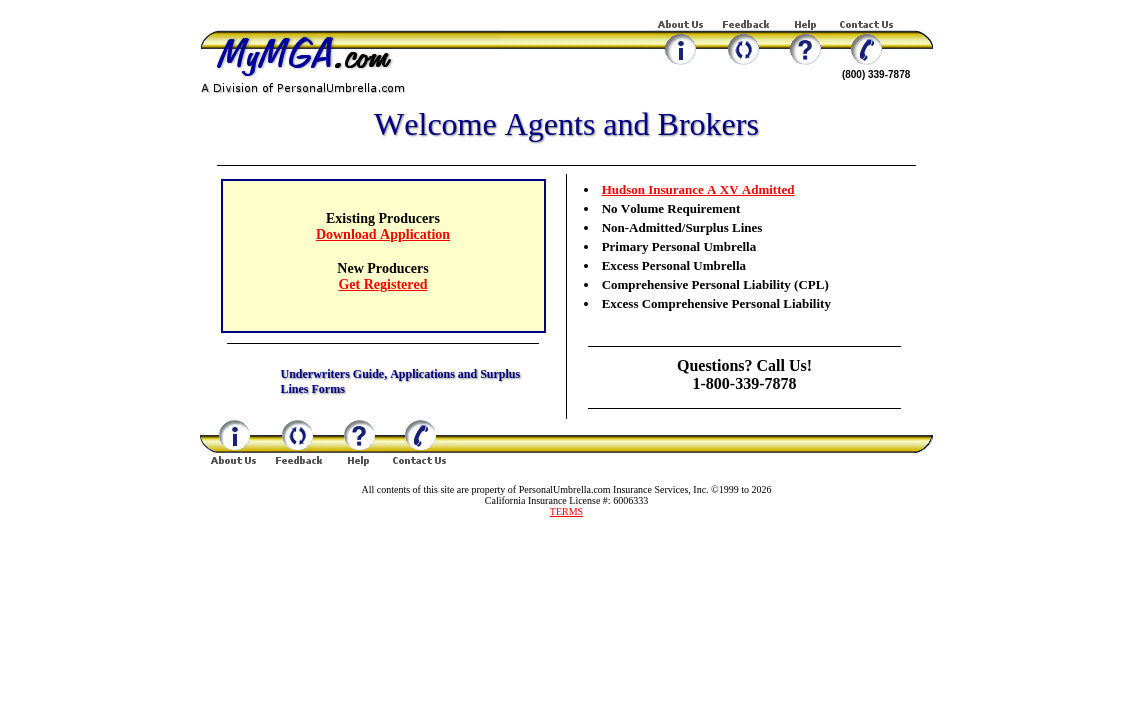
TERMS (566, 511)
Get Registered (382, 284)
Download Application (383, 234)
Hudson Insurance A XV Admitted (698, 189)
